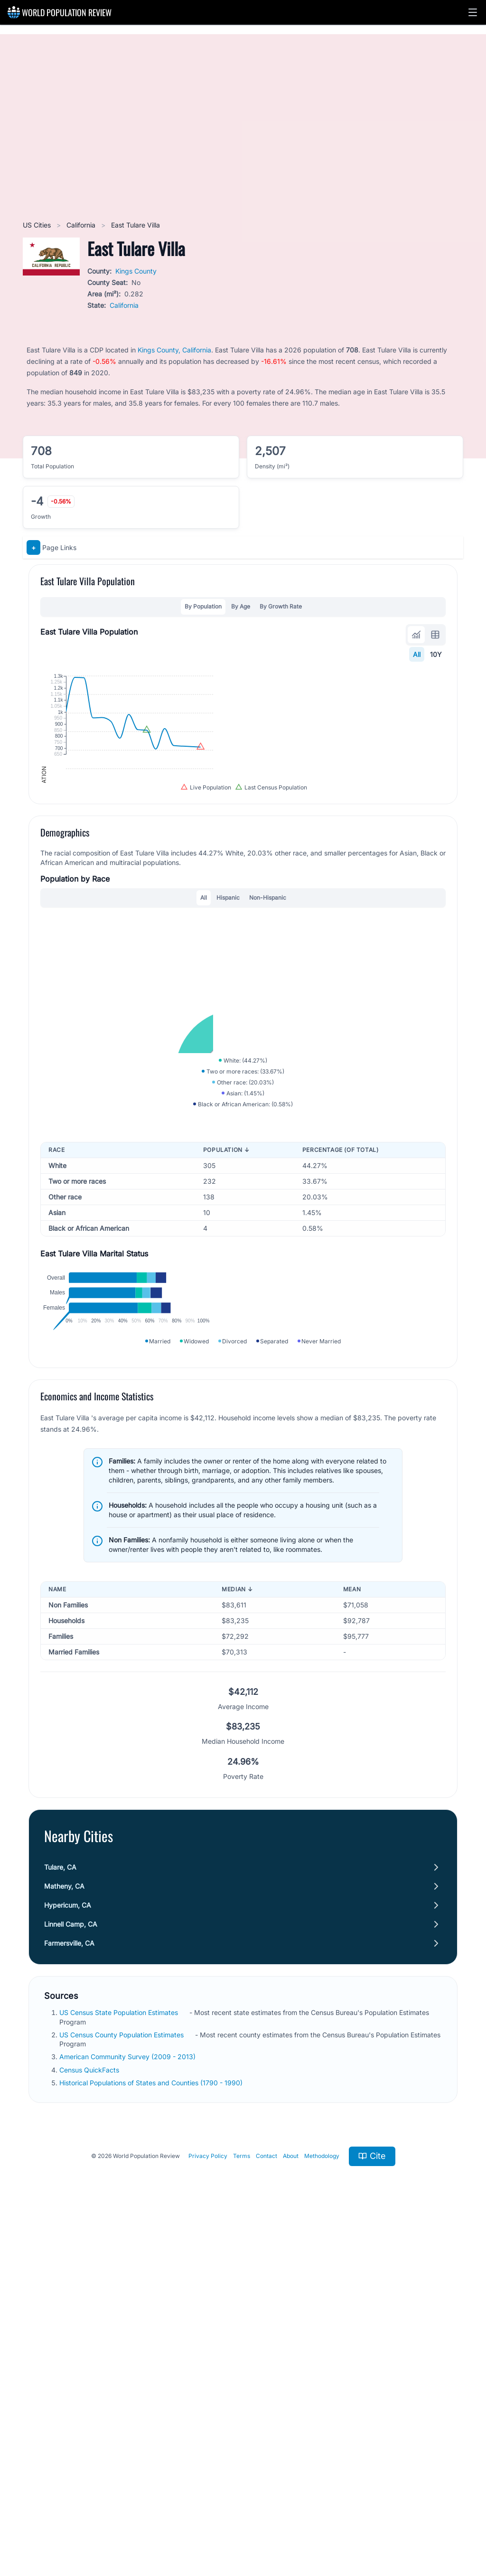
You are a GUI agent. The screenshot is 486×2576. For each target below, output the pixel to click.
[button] (472, 12)
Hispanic (228, 1060)
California (81, 225)
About (291, 2505)
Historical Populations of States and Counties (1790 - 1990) (151, 2432)
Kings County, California (174, 350)
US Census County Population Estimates (122, 2384)
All (417, 654)
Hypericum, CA (67, 2255)
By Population (203, 606)
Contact (266, 2505)
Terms (241, 2505)
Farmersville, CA (69, 2293)
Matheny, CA (64, 2236)
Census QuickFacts (90, 2419)
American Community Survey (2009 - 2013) (128, 2406)
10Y (436, 654)
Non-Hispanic (267, 1060)
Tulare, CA (60, 2217)
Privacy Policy (207, 2505)
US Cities (38, 225)
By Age (240, 606)
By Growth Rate (281, 606)
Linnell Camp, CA (70, 2274)
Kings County (136, 271)
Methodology (321, 2505)
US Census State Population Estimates (119, 2362)
